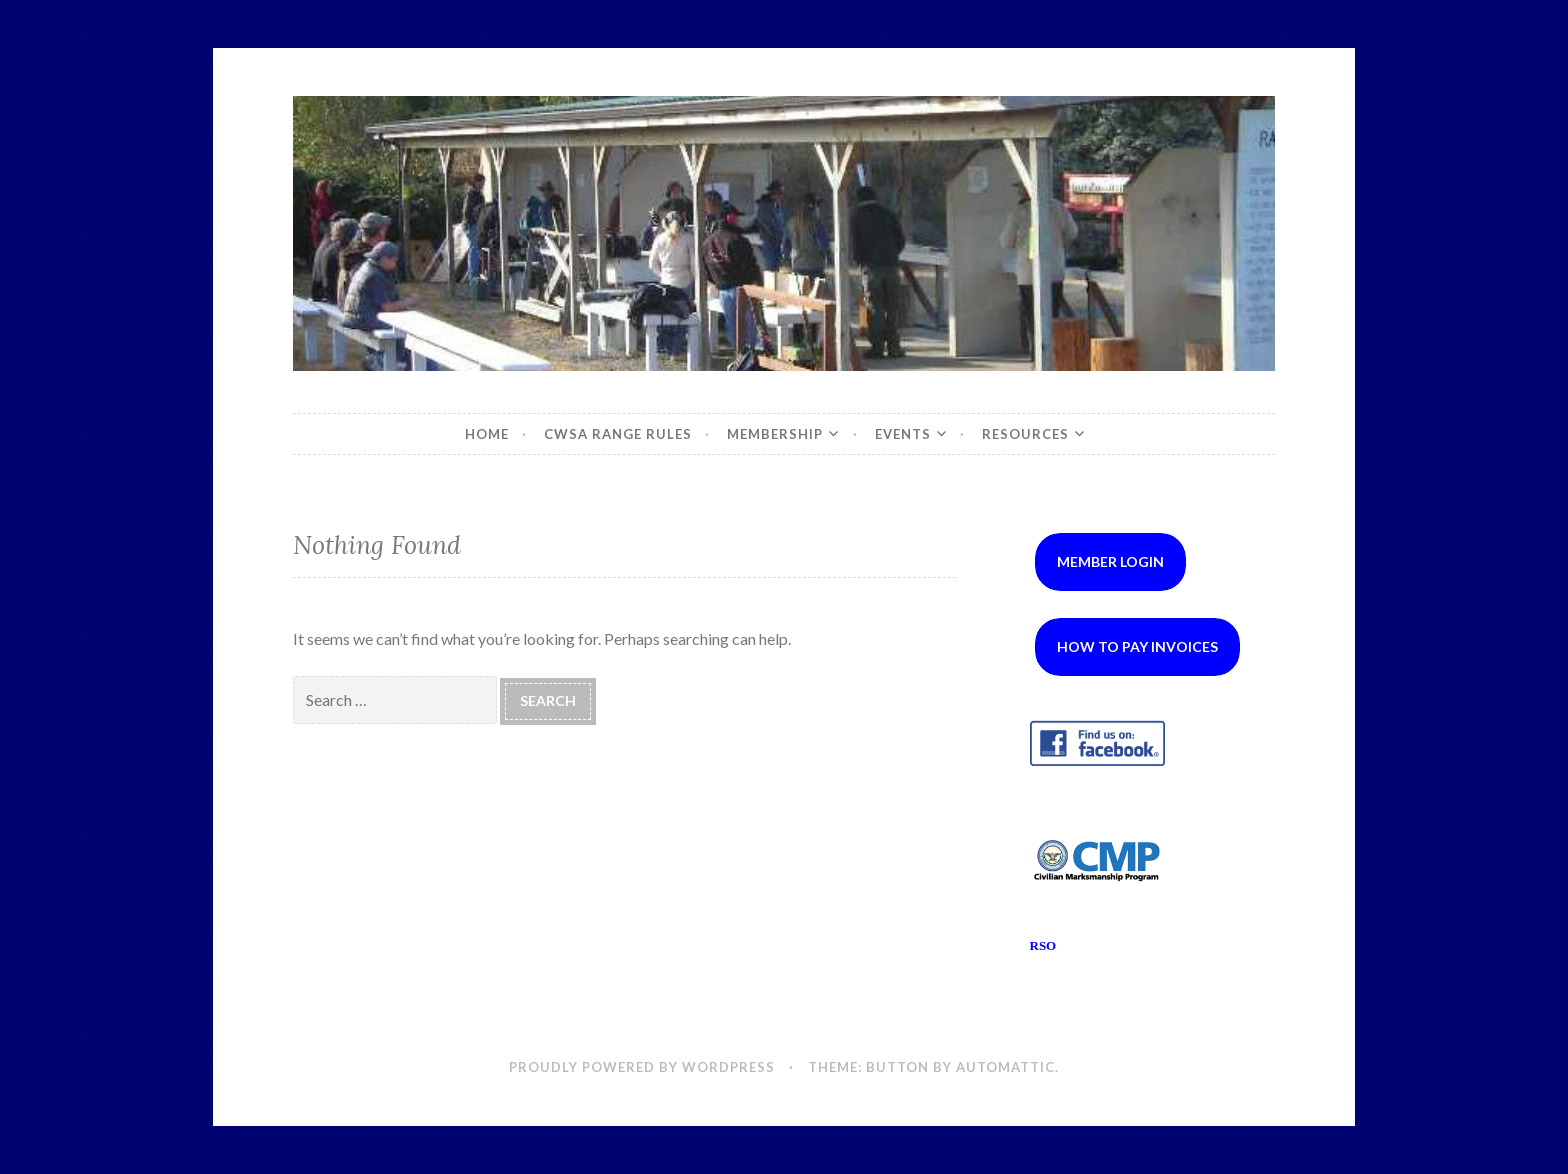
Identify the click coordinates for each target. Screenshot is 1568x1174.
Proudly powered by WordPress (642, 1067)
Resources (1025, 434)
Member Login (1110, 561)
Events (903, 434)
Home (487, 434)
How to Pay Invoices (1137, 646)
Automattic (1005, 1067)
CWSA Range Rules (618, 434)
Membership (775, 434)
